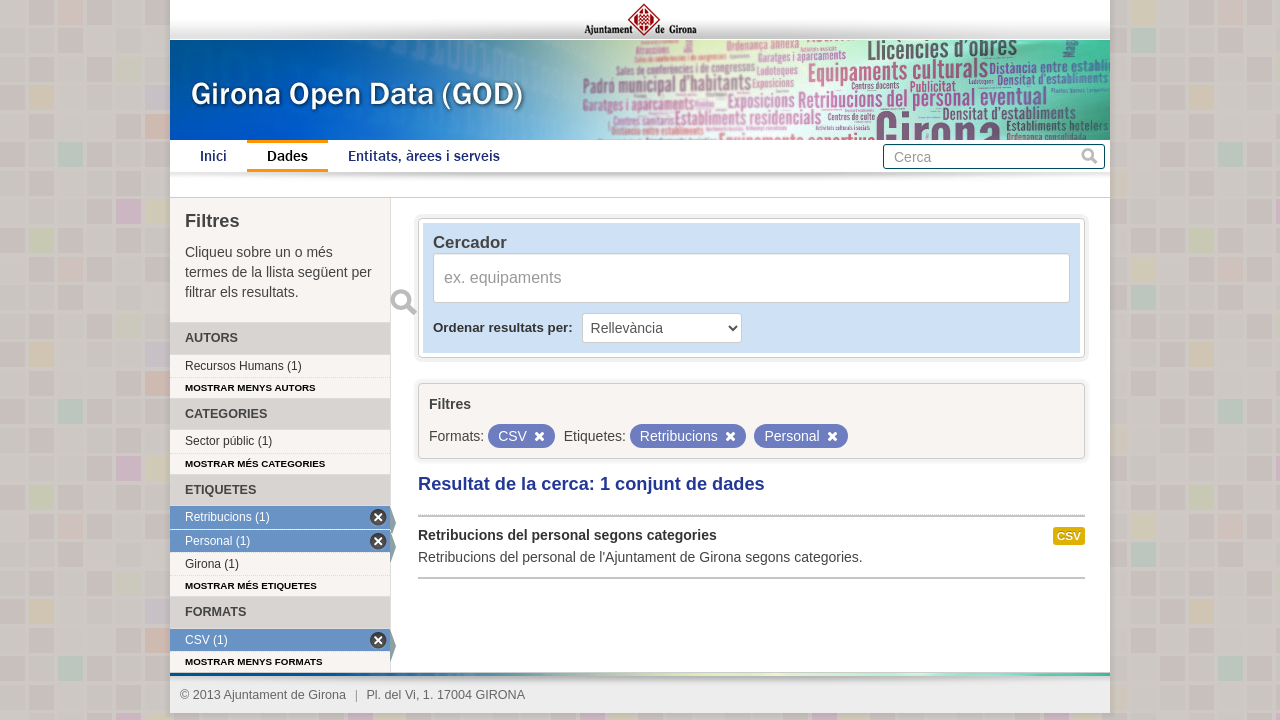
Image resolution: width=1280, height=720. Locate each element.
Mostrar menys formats (254, 661)
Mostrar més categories (255, 463)
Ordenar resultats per (500, 327)
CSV (1069, 536)
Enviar (403, 302)
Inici (213, 156)
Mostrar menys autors (250, 387)
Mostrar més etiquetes (251, 585)
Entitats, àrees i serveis (424, 156)
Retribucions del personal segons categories (567, 535)
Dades (287, 156)
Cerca (1089, 156)
